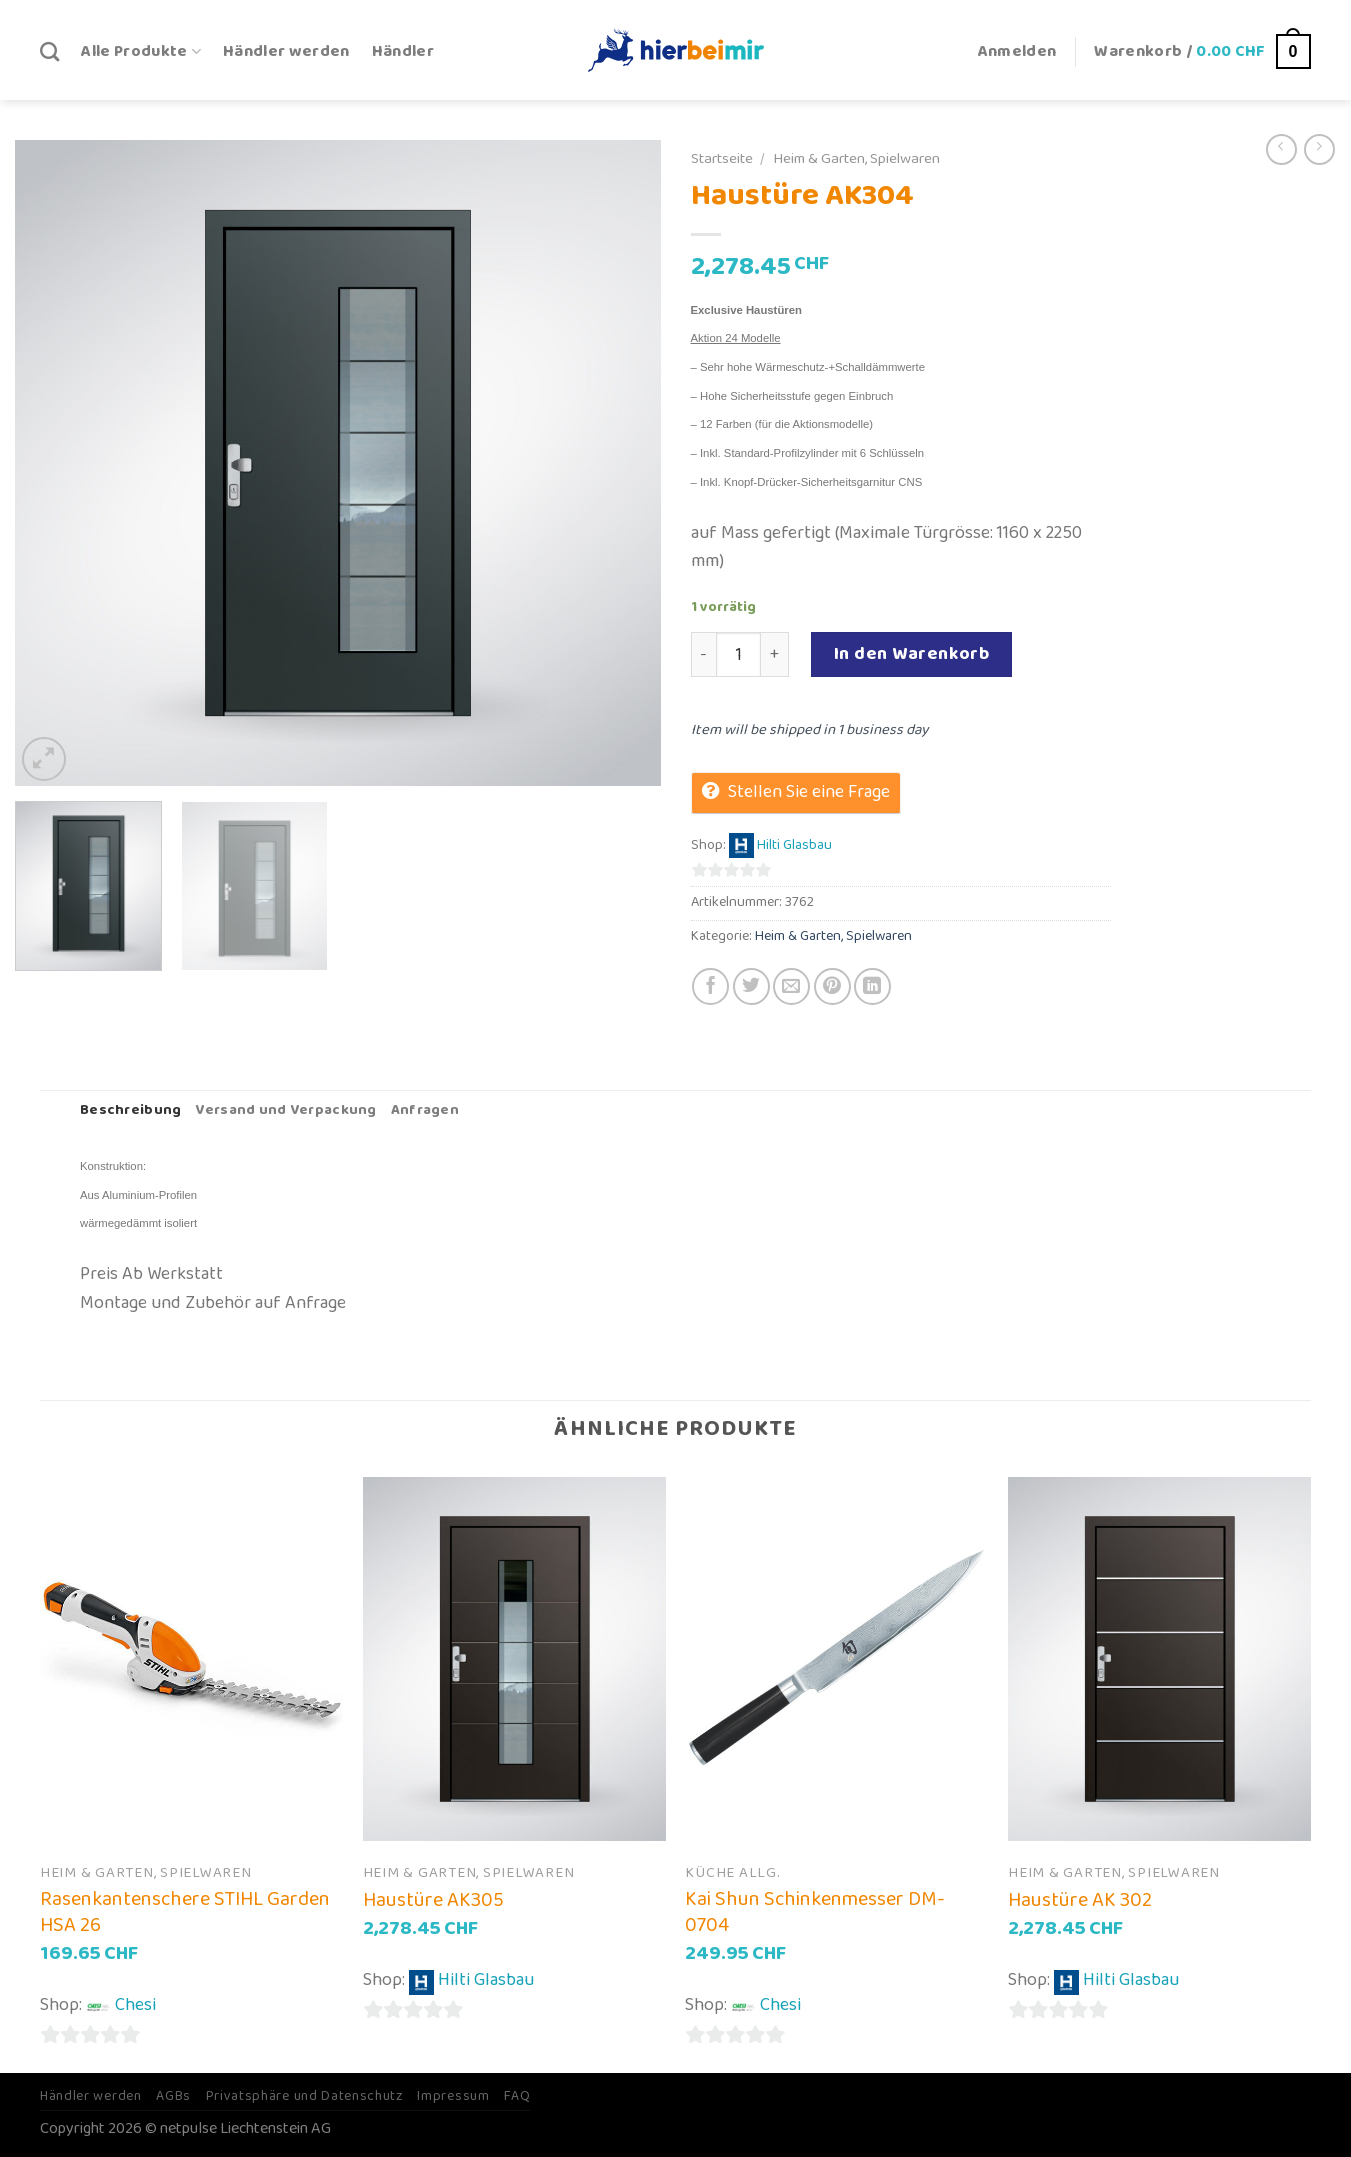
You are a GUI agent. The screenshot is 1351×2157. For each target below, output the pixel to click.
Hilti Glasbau (794, 846)
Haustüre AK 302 (1080, 1900)
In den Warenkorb (912, 654)
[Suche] (49, 51)
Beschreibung (130, 1110)
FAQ (517, 2096)
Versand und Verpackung (285, 1110)
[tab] (130, 1111)
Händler (403, 51)
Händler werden (286, 51)
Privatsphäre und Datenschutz (304, 2096)
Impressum (453, 2096)
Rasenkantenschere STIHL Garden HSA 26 (185, 1912)
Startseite (722, 159)
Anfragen (425, 1110)
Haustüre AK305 (433, 1900)
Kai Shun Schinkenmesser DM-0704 (815, 1912)
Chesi (135, 2005)
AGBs (173, 2096)
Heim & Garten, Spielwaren (856, 159)
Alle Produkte (141, 51)
